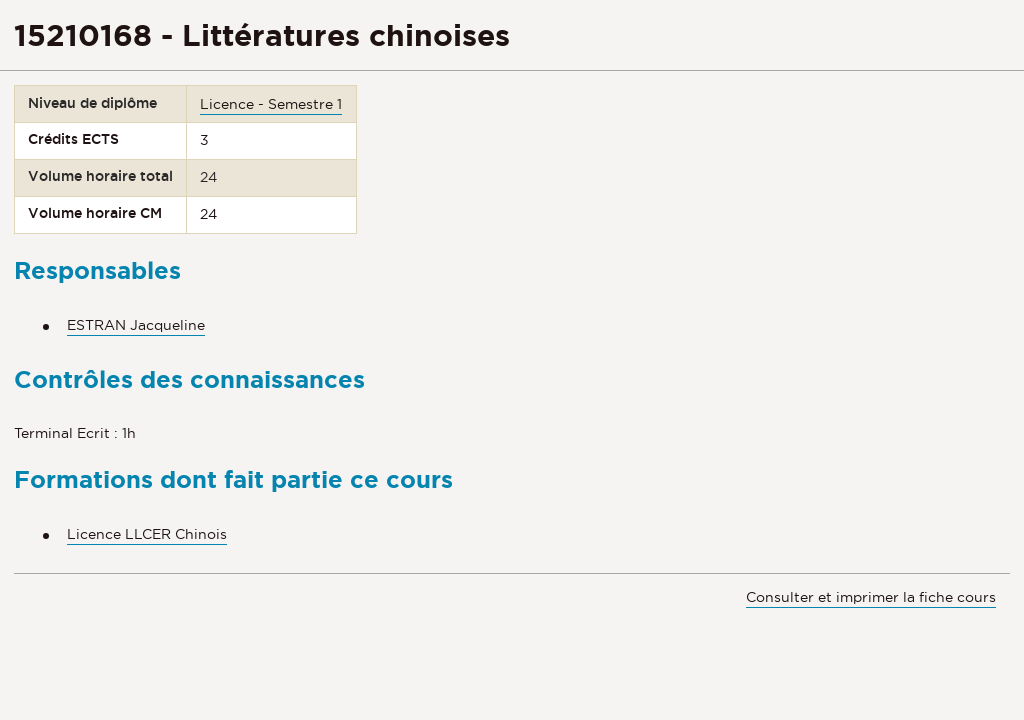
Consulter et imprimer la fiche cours (871, 597)
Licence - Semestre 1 (271, 104)
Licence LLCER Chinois (147, 534)
